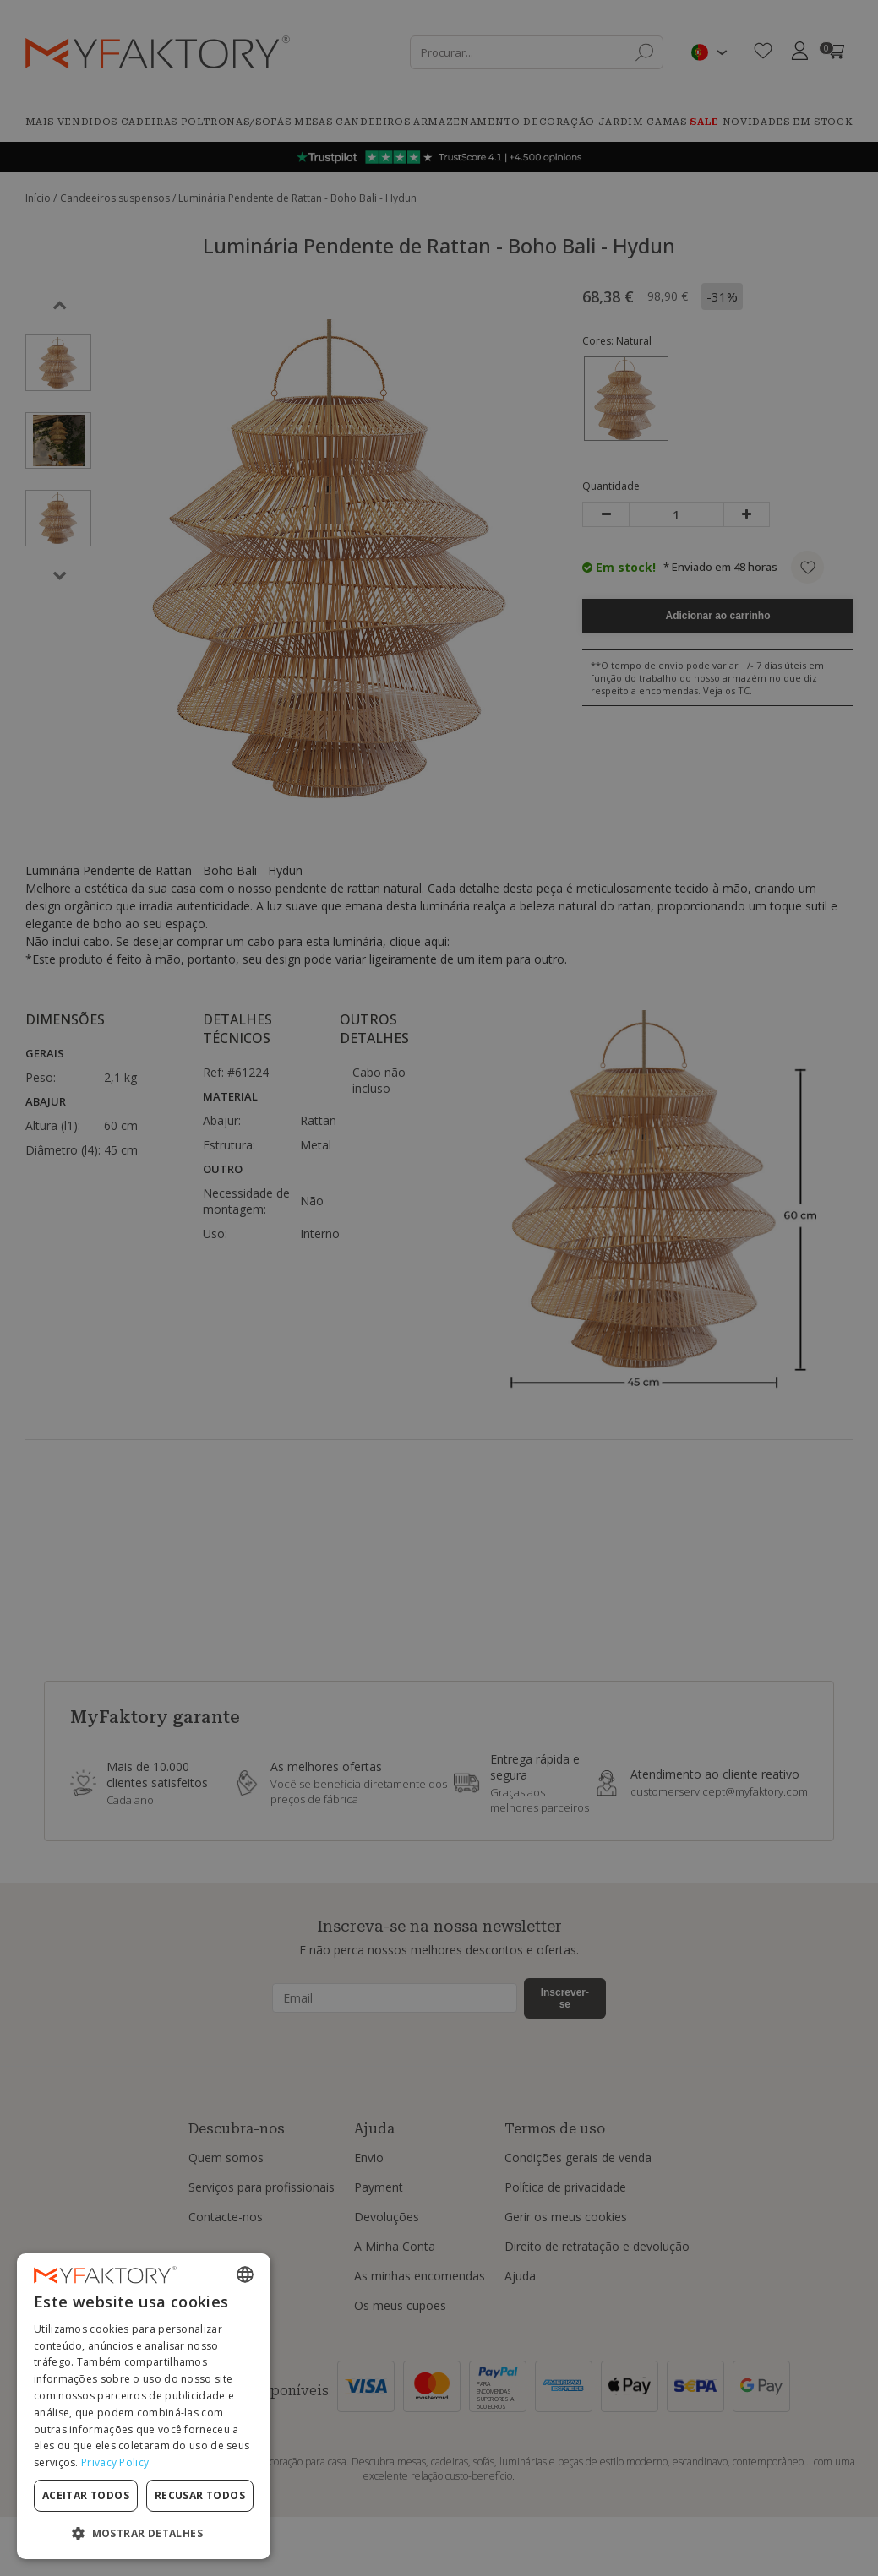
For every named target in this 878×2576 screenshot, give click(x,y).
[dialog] (143, 2406)
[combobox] (245, 2274)
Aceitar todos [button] (85, 2495)
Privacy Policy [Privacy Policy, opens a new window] (115, 2462)
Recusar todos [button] (200, 2495)
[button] (144, 2532)
